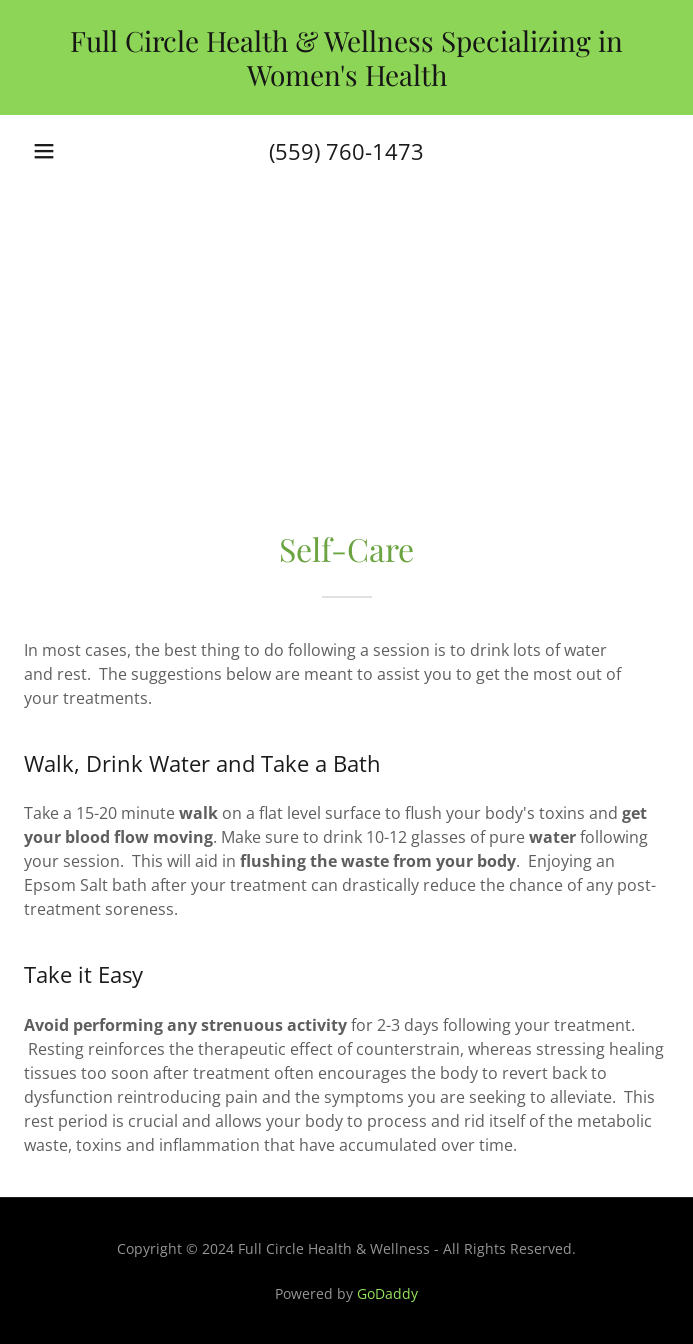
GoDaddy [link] (387, 1293)
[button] (44, 151)
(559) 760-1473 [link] (346, 151)
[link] (346, 57)
